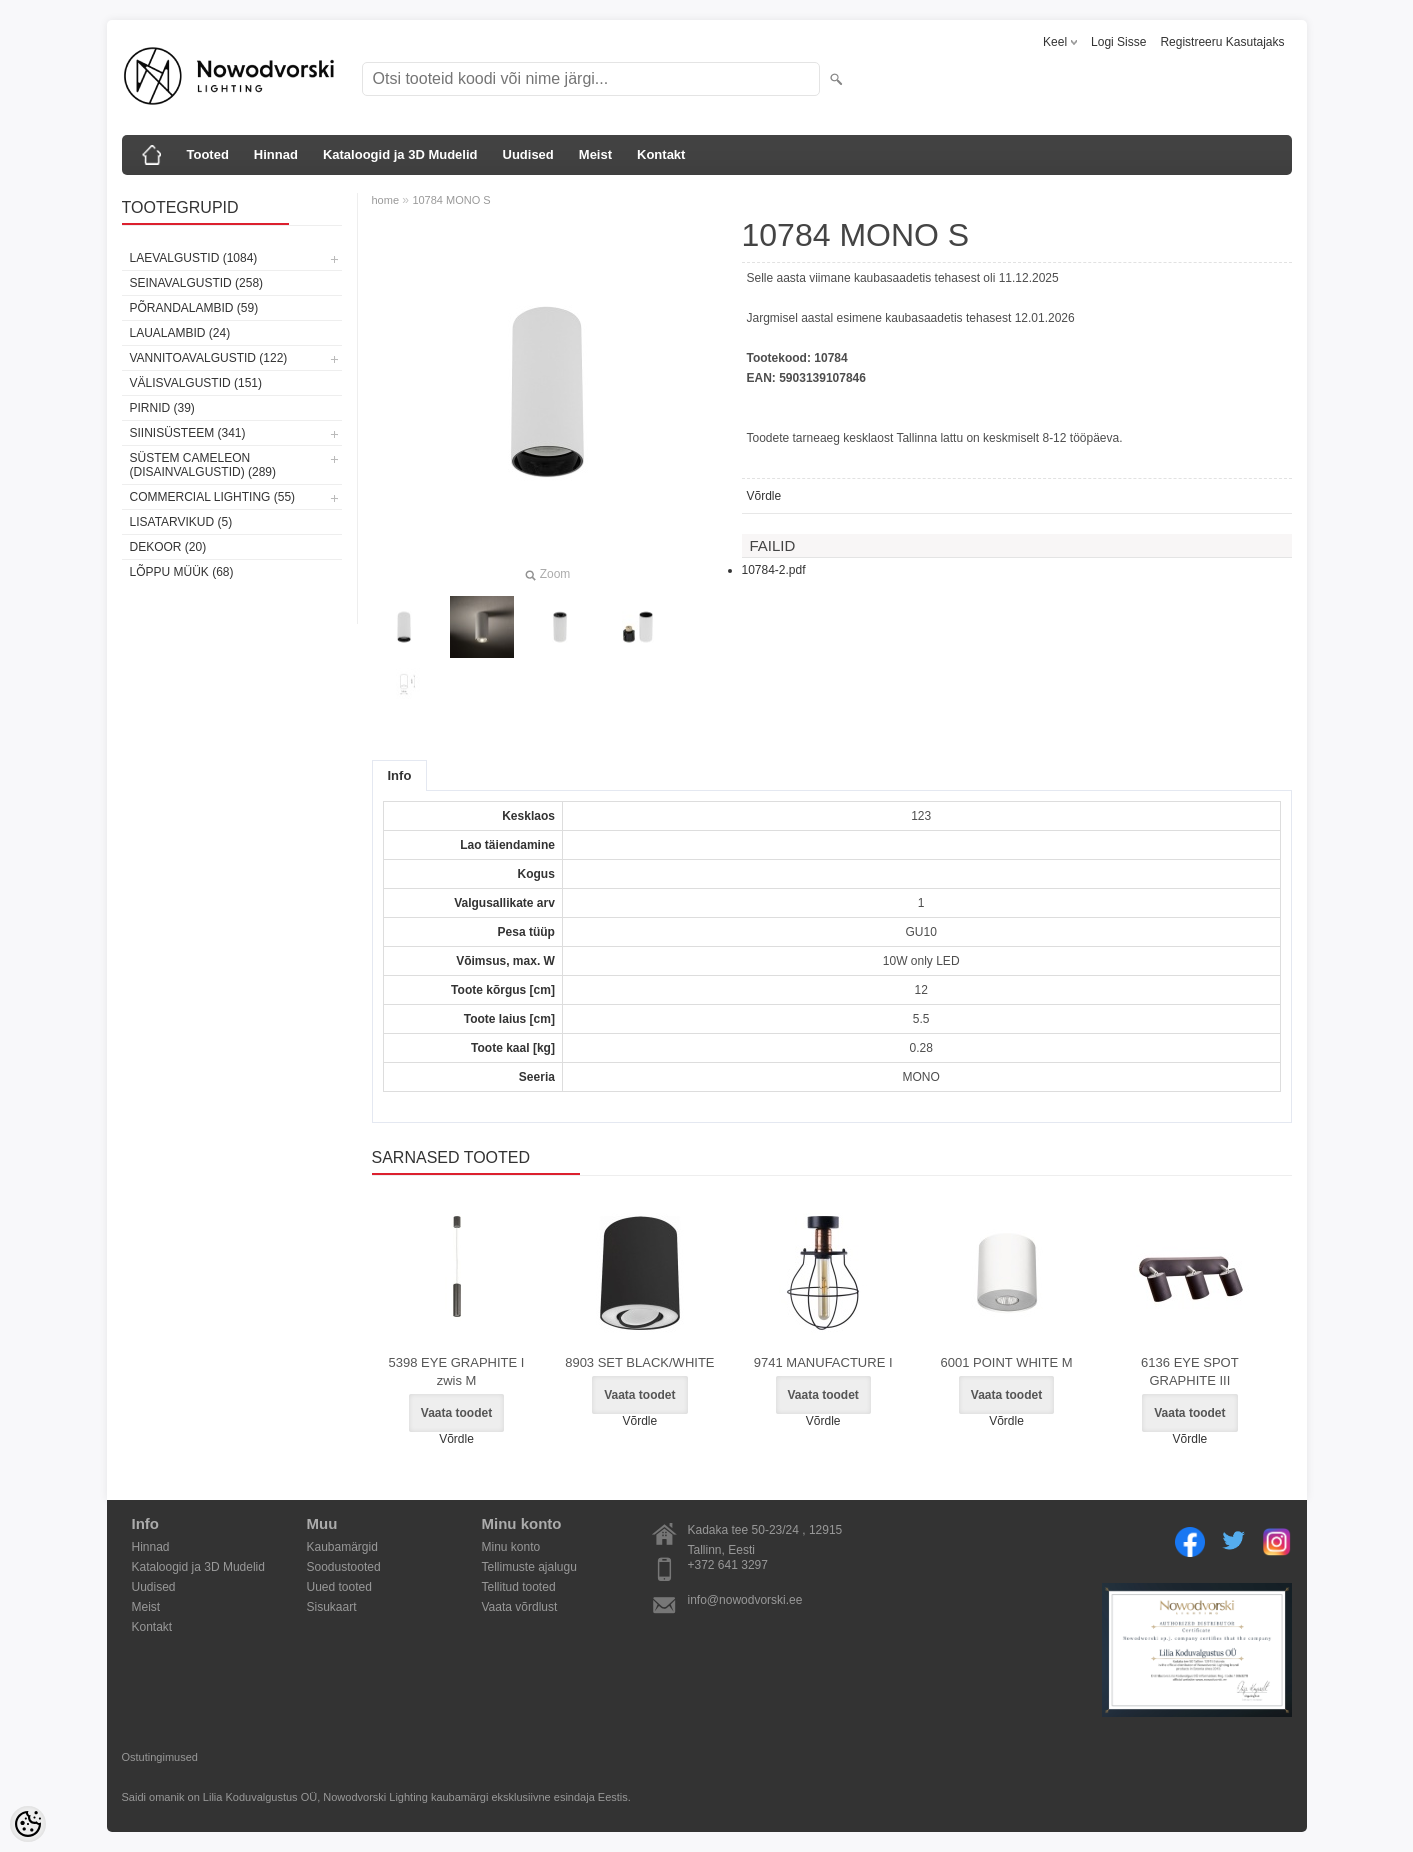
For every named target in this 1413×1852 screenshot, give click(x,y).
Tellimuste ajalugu (529, 1567)
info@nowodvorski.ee (745, 1600)
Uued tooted (339, 1587)
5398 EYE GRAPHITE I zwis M (457, 1371)
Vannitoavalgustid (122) (209, 358)
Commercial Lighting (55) (213, 497)
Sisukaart (332, 1607)
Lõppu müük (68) (182, 572)
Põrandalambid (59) (194, 308)
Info (400, 775)
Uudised (528, 154)
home (386, 200)
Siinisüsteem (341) (188, 433)
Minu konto (511, 1547)
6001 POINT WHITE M (1007, 1362)
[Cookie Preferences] (28, 1824)
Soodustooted (344, 1567)
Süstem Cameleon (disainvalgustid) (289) (203, 465)
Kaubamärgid (342, 1547)
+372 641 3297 (728, 1565)
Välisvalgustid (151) (196, 383)
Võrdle (764, 496)
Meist (595, 154)
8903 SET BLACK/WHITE (639, 1362)
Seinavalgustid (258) (197, 283)
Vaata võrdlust (520, 1607)
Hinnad (276, 154)
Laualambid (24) (180, 333)
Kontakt (661, 154)
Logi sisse (1118, 42)
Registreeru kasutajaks (1222, 42)
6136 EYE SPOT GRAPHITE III (1190, 1371)
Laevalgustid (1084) (194, 258)
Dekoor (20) (168, 547)
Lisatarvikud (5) (181, 522)
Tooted (208, 154)
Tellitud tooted (519, 1587)
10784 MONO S (451, 200)
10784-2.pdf (774, 570)
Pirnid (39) (162, 408)
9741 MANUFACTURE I (823, 1362)
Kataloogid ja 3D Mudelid (400, 154)
